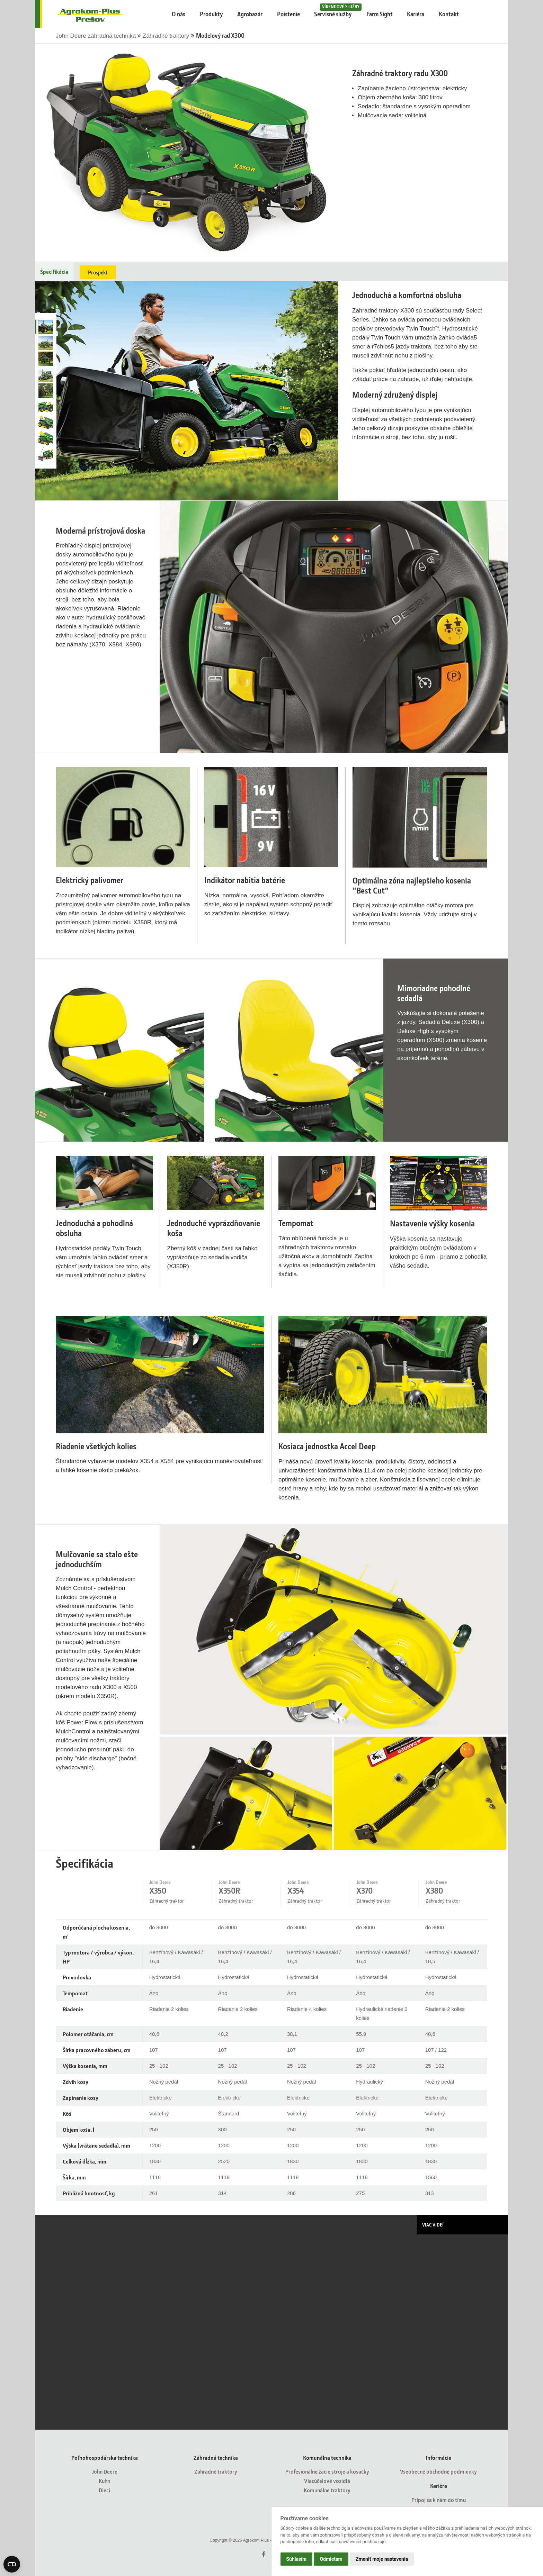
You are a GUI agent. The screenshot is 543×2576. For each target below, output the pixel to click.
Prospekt (98, 272)
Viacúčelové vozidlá (327, 2480)
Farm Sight (379, 14)
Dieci (104, 2490)
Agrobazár (249, 14)
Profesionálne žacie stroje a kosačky (327, 2471)
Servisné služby (336, 10)
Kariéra (415, 14)
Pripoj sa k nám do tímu (438, 2499)
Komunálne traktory (327, 2490)
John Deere (104, 2471)
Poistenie (288, 14)
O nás (178, 14)
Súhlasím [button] (296, 2559)
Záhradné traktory (167, 36)
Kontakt (449, 14)
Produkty (211, 14)
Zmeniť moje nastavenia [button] (382, 2559)
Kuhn (104, 2480)
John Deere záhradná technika (96, 36)
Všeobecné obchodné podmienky (438, 2471)
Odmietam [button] (331, 2559)
